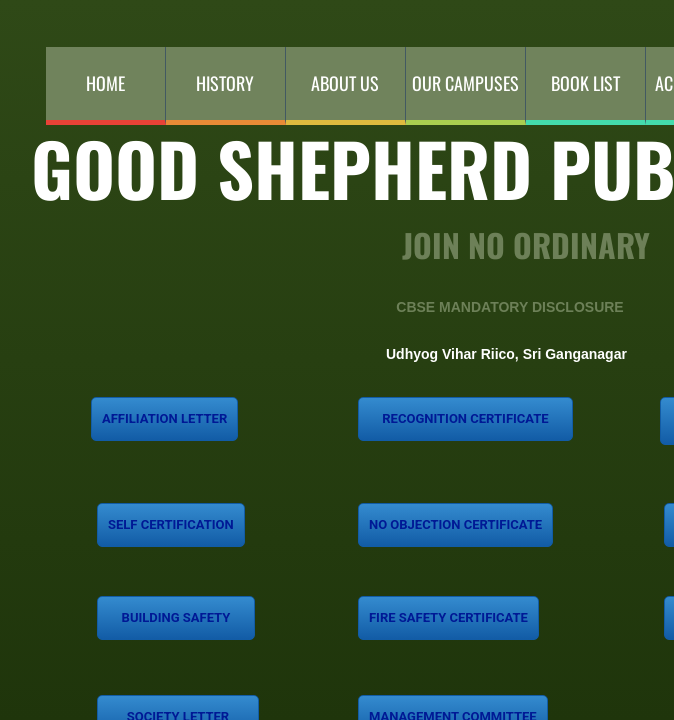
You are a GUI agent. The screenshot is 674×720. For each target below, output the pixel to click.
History (225, 83)
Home (105, 83)
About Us (345, 83)
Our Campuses (465, 83)
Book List (585, 83)
